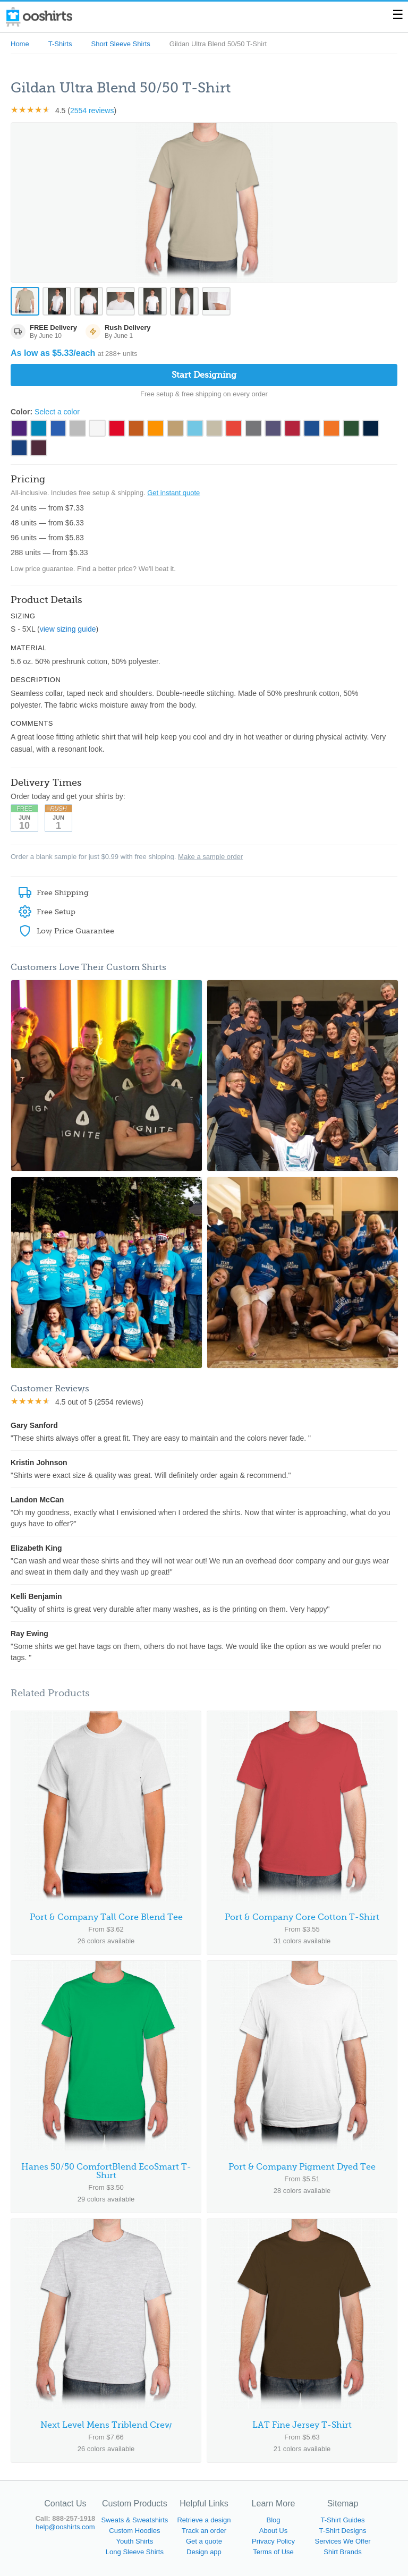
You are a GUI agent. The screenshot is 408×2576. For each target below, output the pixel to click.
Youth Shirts (135, 2541)
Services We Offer (343, 2541)
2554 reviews (92, 110)
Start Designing (204, 375)
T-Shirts (60, 44)
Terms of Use (273, 2552)
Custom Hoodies (134, 2531)
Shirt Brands (343, 2552)
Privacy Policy (273, 2541)
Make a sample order (210, 857)
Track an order (204, 2531)
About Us (273, 2531)
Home (20, 44)
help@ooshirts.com (65, 2527)
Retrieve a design (204, 2520)
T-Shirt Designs (343, 2531)
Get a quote (204, 2541)
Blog (273, 2520)
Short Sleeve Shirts (120, 44)
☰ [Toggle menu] (398, 14)
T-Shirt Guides (343, 2520)
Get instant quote (173, 493)
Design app (204, 2552)
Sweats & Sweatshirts (134, 2520)
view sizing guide (68, 629)
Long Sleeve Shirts (135, 2552)
